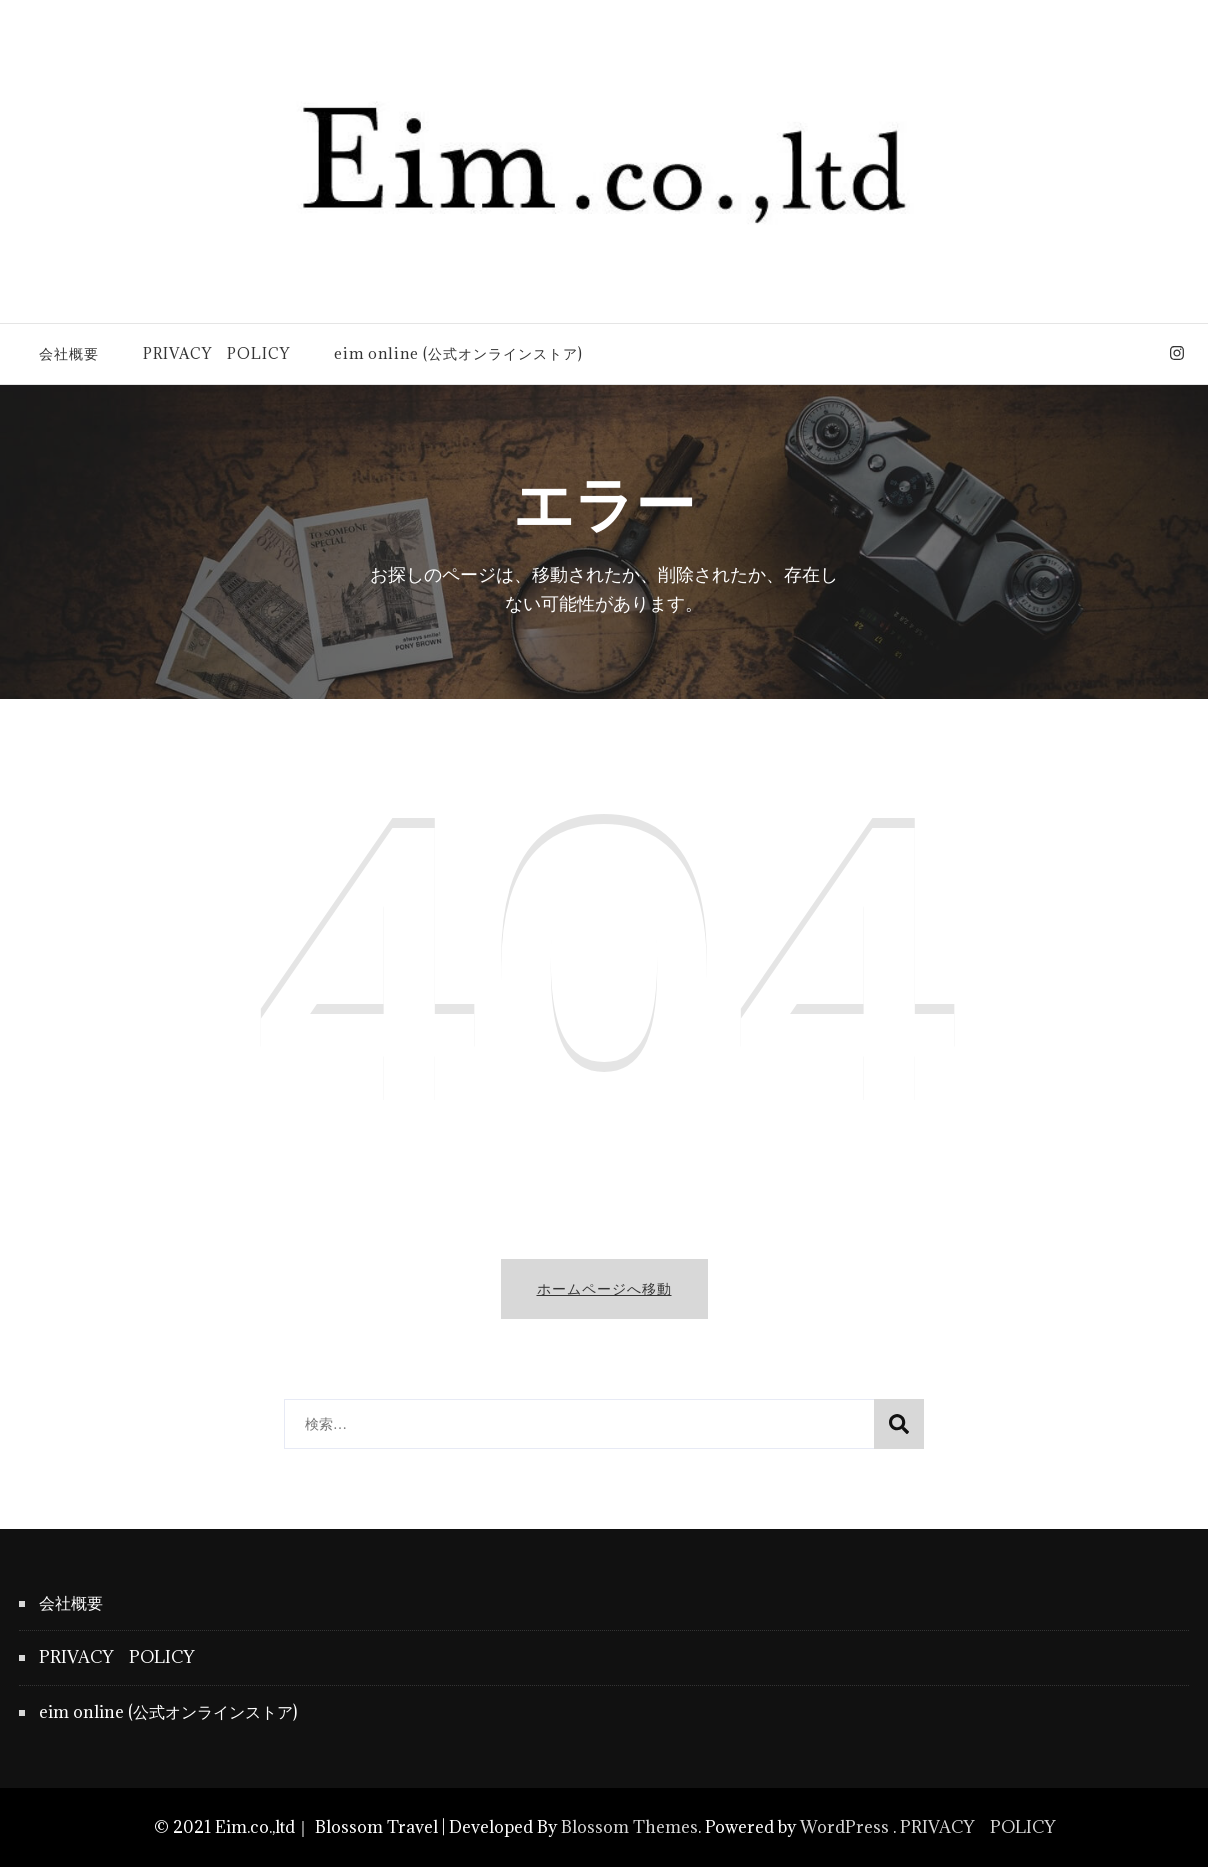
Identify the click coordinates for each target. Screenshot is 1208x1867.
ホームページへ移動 (604, 1288)
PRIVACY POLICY (216, 353)
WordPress (844, 1827)
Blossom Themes (629, 1827)
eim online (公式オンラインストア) (458, 353)
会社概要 (69, 353)
